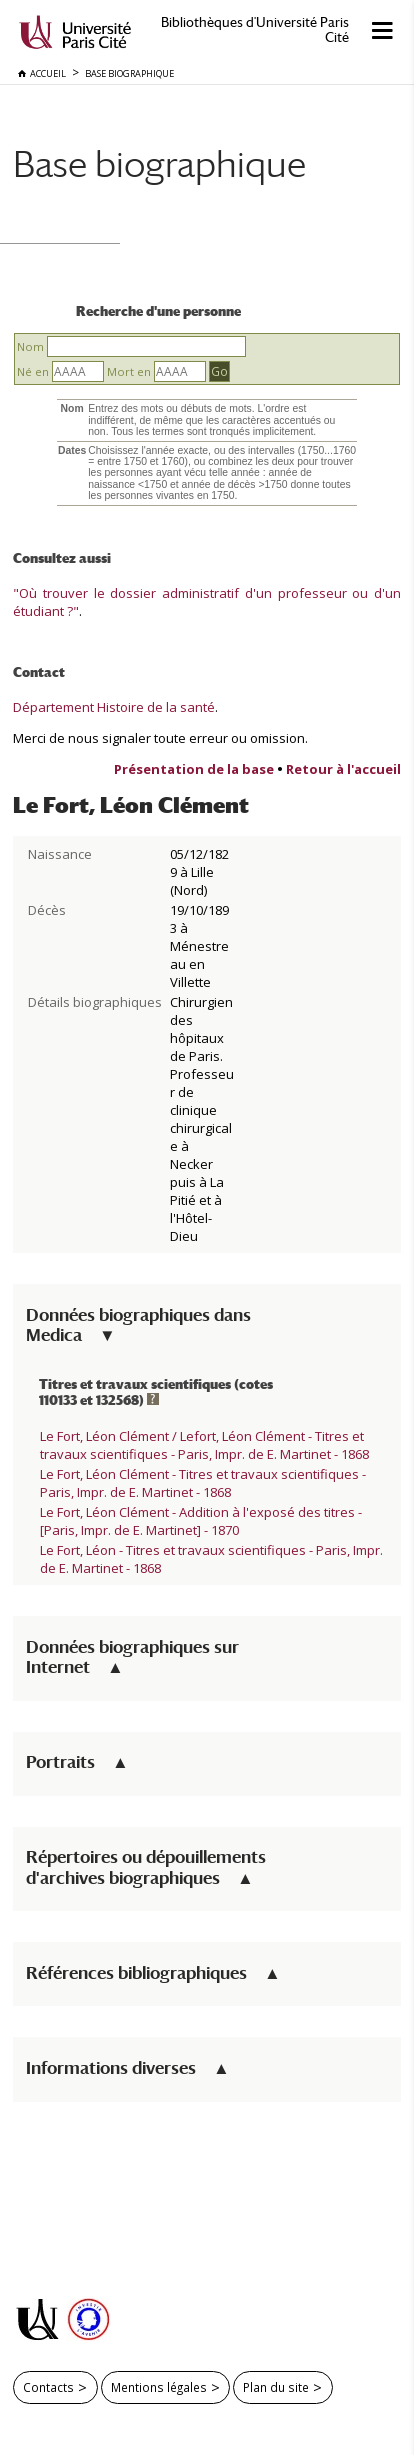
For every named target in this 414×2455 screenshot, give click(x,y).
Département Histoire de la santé (114, 707)
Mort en (129, 371)
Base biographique (159, 163)
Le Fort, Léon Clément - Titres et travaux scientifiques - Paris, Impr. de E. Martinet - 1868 (203, 1483)
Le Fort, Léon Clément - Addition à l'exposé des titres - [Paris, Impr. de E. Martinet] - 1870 (201, 1521)
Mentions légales (159, 2387)
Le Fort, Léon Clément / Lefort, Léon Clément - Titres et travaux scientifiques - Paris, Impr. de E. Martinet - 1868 (204, 1445)
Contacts (48, 2387)
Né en (33, 371)
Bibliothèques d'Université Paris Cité (255, 30)
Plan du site (276, 2387)
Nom (30, 346)
